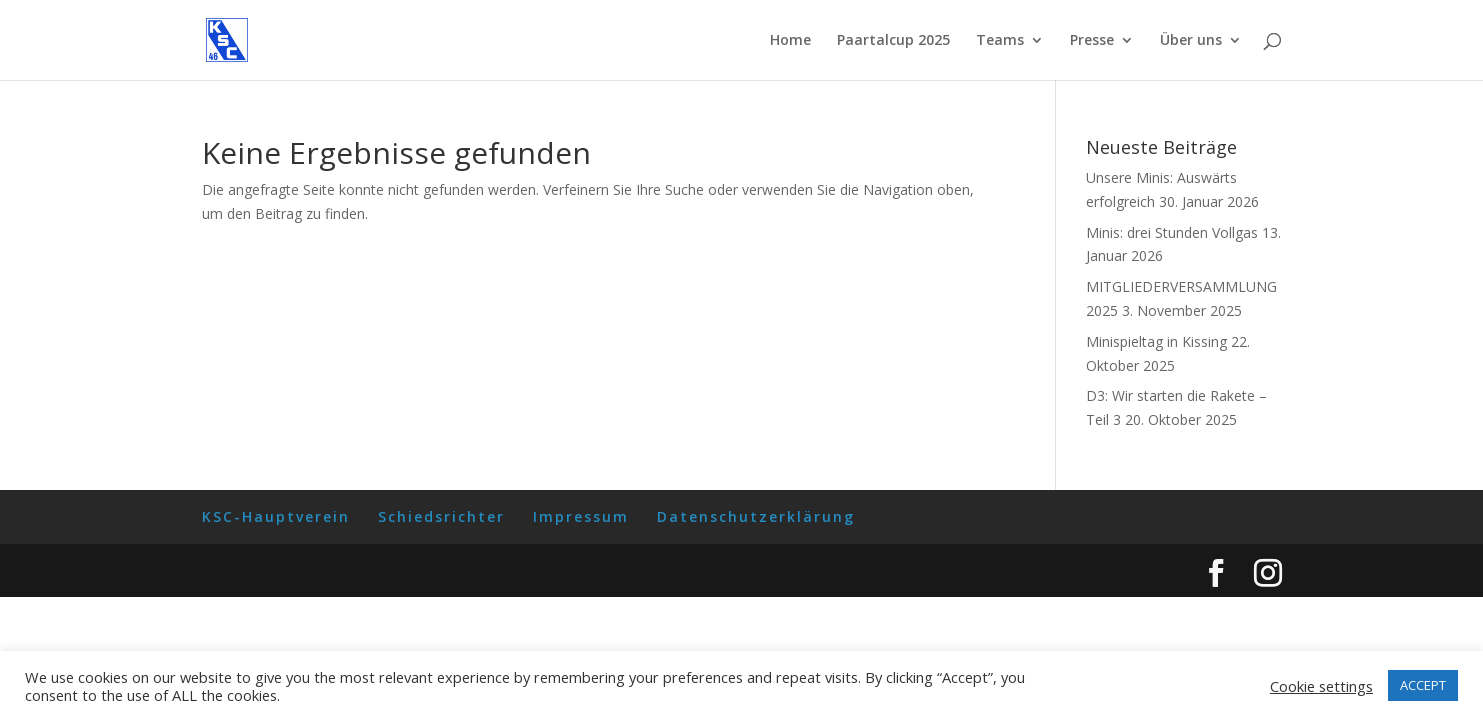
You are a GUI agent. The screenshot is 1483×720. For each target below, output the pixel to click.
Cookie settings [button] (1321, 686)
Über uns (1191, 41)
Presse (1092, 41)
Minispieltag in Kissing (1156, 341)
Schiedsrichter (441, 516)
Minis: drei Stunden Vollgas (1172, 232)
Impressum (581, 516)
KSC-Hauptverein (276, 516)
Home (790, 41)
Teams (1000, 41)
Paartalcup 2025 (893, 41)
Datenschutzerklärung (756, 516)
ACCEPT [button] (1423, 685)
